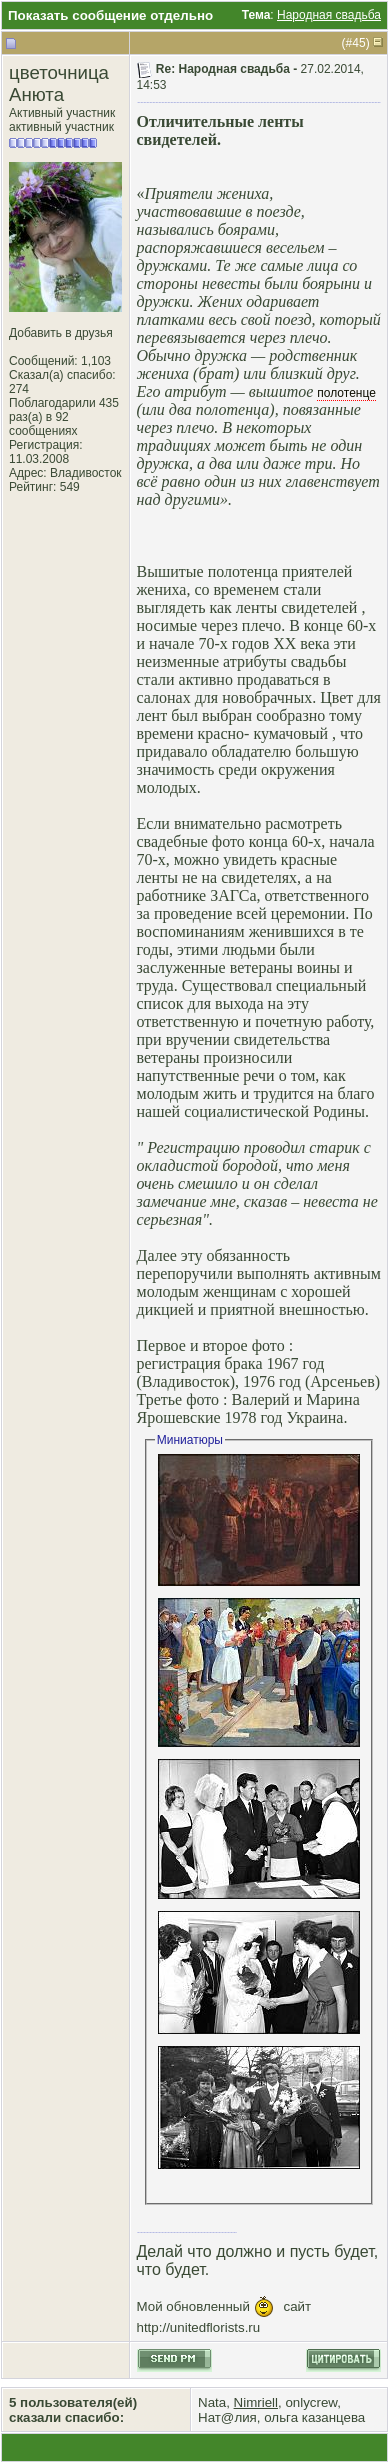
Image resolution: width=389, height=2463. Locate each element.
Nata (212, 2402)
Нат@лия (227, 2417)
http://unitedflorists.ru (199, 2327)
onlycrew (311, 2402)
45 (358, 43)
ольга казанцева (314, 2417)
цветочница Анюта (59, 83)
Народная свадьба (329, 15)
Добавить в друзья (61, 333)
